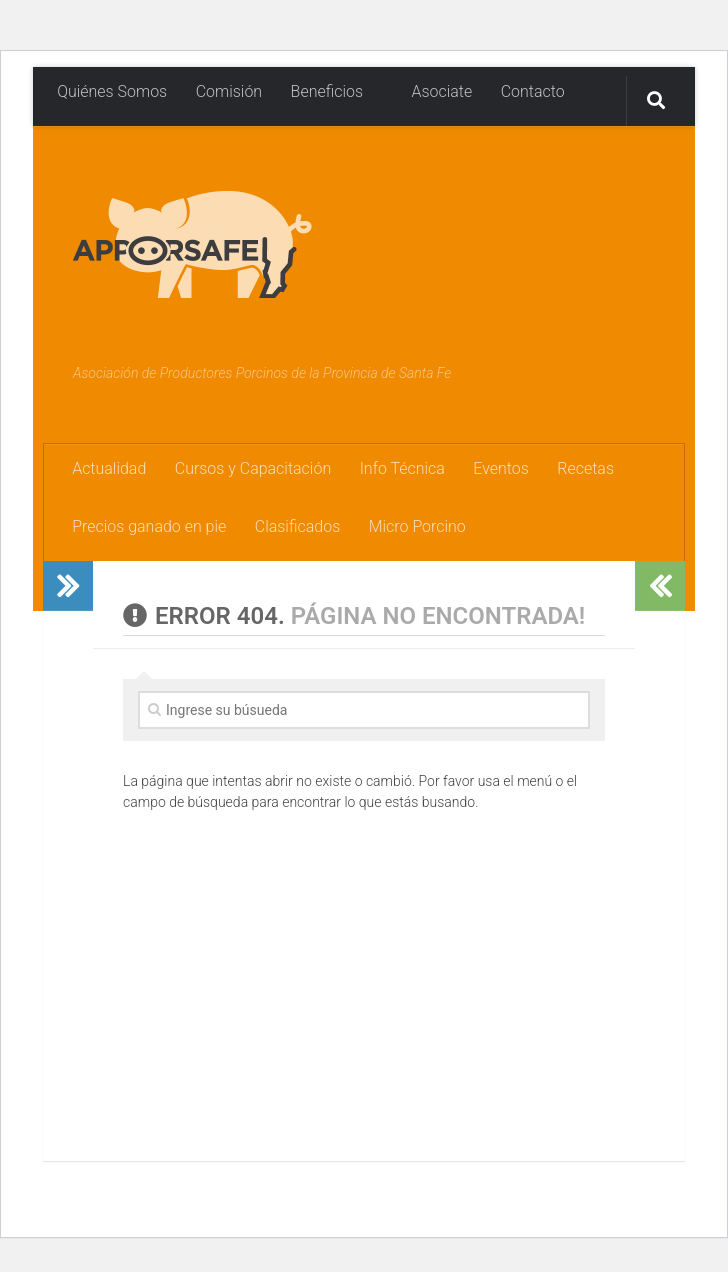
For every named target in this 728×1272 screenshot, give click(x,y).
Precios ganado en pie (149, 527)
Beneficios (326, 91)
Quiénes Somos (112, 91)
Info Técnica (401, 468)
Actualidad (109, 468)
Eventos (500, 468)
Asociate (431, 91)
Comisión (228, 91)
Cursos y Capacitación (252, 468)
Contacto (531, 91)
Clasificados (297, 527)
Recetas (584, 468)
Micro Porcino (416, 527)
